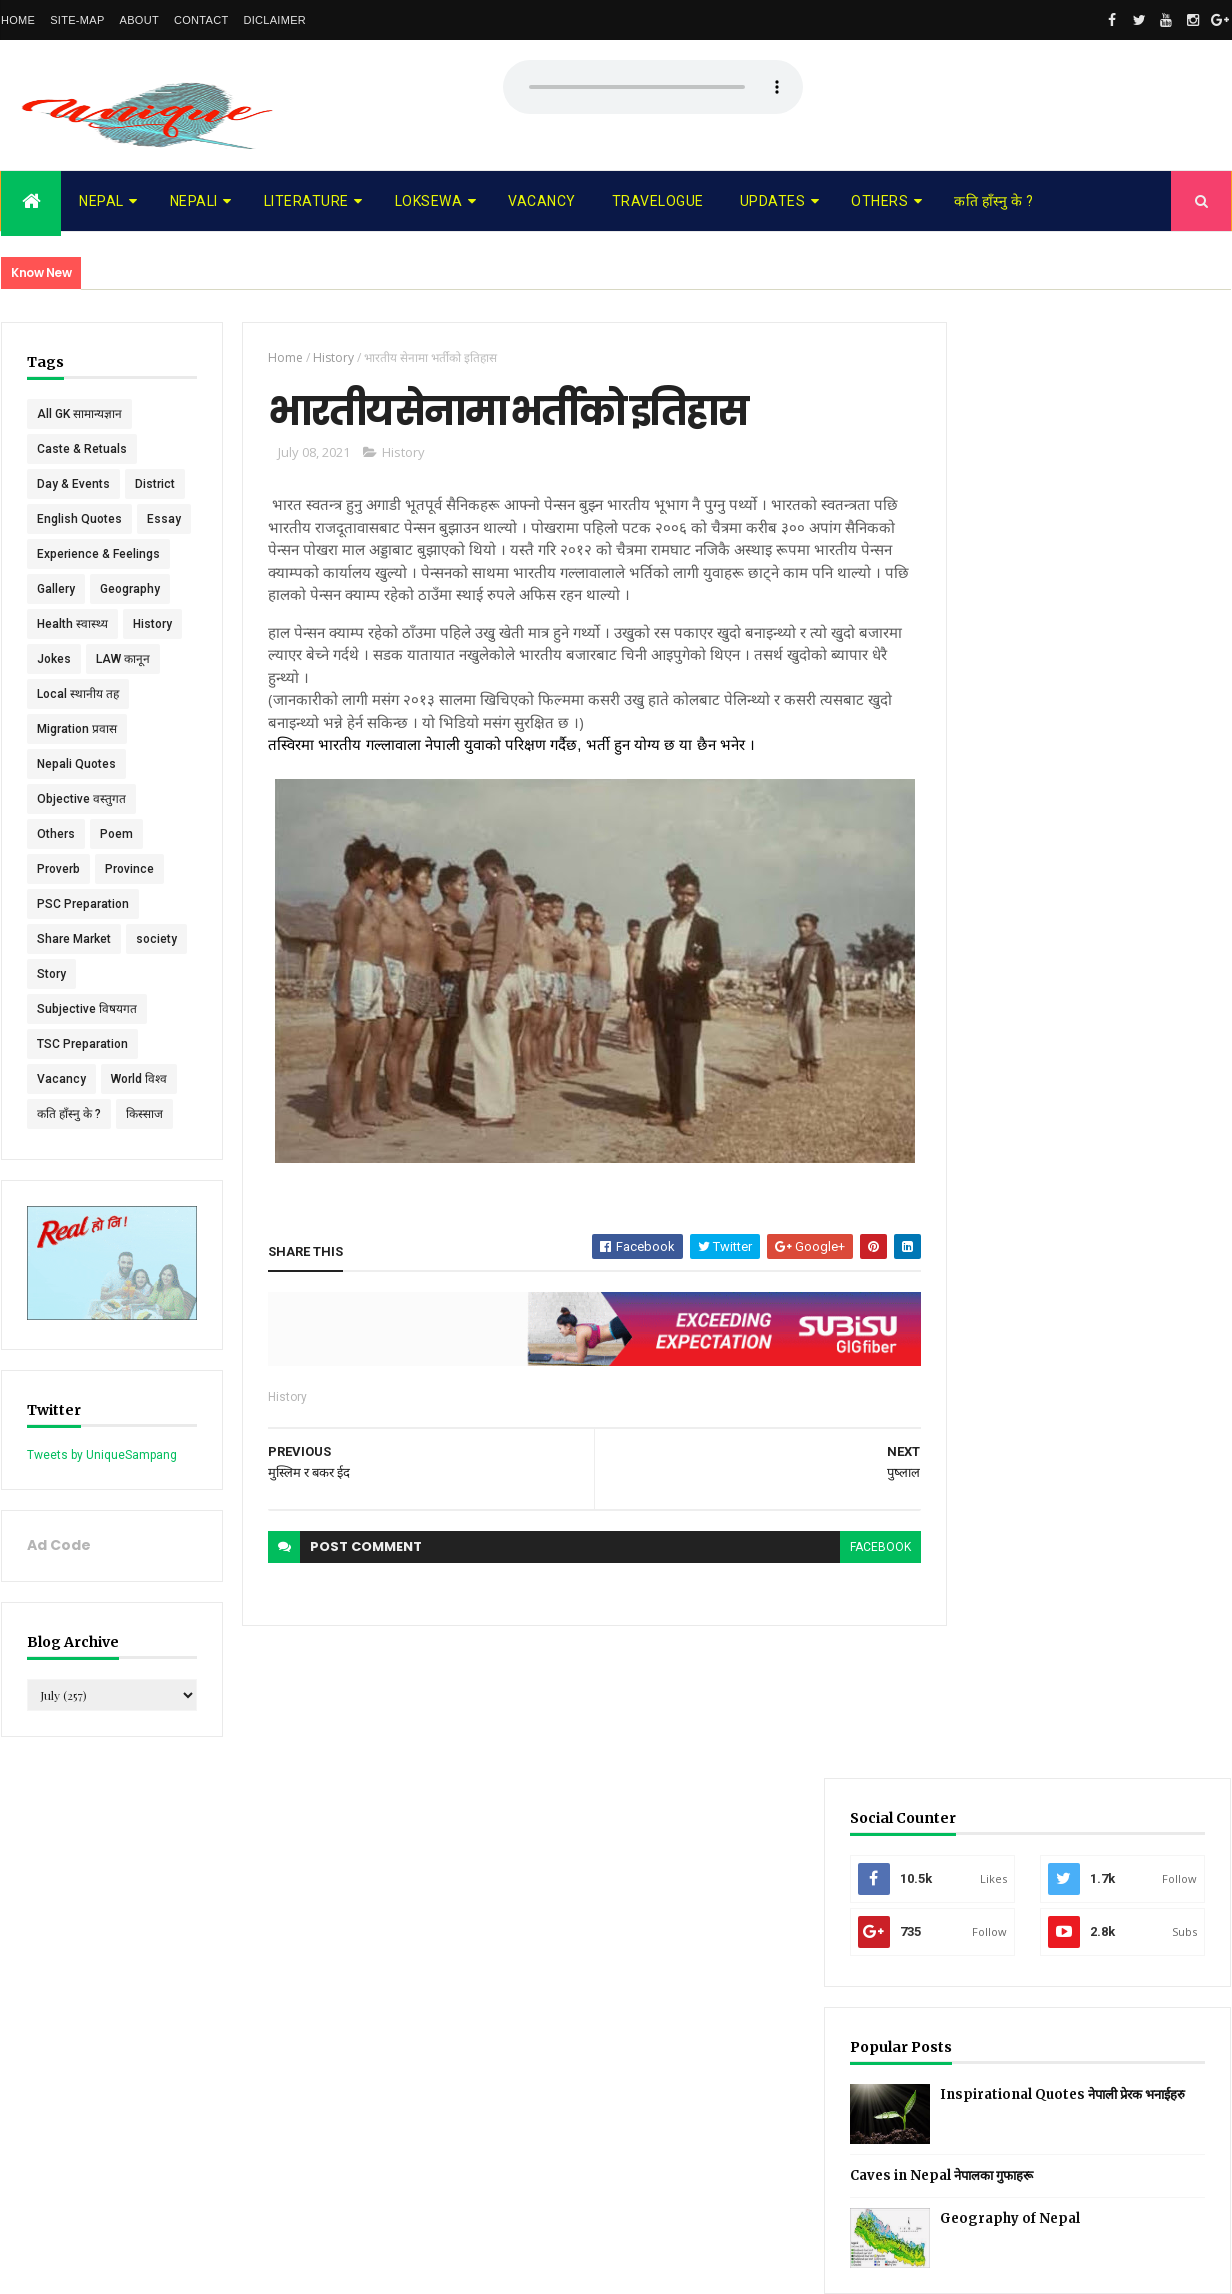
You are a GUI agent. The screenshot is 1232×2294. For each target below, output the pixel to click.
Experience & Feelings (98, 624)
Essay (54, 589)
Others (879, 201)
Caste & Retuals (82, 449)
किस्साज (144, 1184)
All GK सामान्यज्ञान (79, 414)
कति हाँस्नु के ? (993, 201)
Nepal (101, 201)
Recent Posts (1004, 874)
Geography (130, 659)
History (152, 694)
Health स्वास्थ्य (72, 694)
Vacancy (542, 201)
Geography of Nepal (1114, 762)
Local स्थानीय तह (78, 764)
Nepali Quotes (76, 834)
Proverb (58, 939)
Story (117, 1044)
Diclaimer (274, 20)
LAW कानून (123, 729)
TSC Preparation (82, 1114)
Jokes (54, 729)
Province (129, 939)
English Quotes (79, 554)
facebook (844, 1548)
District (57, 519)
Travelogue (658, 201)
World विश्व (139, 1149)
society (57, 1044)
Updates (773, 201)
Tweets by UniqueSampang (102, 1520)
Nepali (194, 201)
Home (18, 20)
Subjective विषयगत (87, 1079)
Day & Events (73, 484)
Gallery (56, 659)
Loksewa (429, 201)
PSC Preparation (83, 974)
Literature (306, 201)
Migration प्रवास (77, 799)
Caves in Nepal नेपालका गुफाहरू (1045, 719)
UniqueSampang (112, 2266)
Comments (1155, 874)
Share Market (74, 1009)
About (139, 20)
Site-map (77, 20)
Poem (116, 904)
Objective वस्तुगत (81, 869)
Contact (201, 20)
